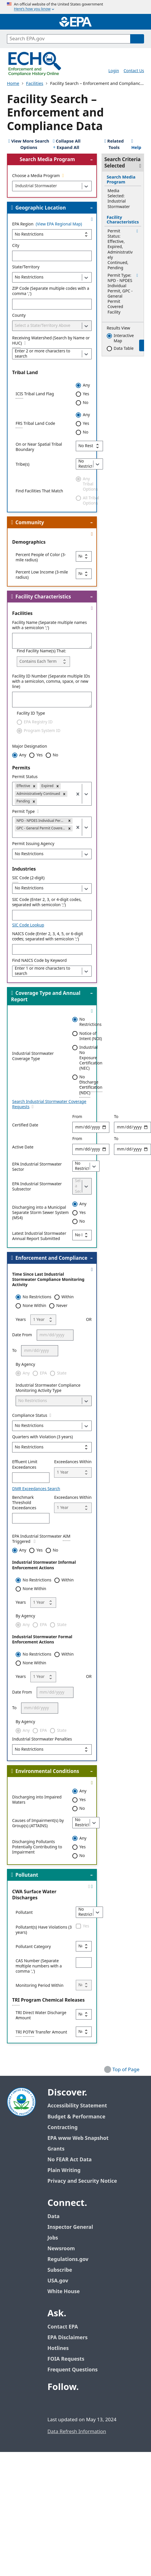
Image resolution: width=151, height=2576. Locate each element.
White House (66, 2292)
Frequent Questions (72, 2370)
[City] (52, 256)
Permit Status (25, 777)
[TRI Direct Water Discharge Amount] (84, 2014)
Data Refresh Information (76, 2431)
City (15, 245)
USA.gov (61, 2281)
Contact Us (134, 71)
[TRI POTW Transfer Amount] (84, 2032)
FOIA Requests (65, 2359)
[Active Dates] (90, 1149)
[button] (34, 786)
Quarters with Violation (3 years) (42, 1437)
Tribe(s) (23, 464)
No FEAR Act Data (69, 2160)
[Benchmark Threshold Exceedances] (30, 1518)
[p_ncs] (52, 949)
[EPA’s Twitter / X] (67, 2403)
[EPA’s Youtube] (81, 2403)
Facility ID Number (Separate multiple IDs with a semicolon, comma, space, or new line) (51, 681)
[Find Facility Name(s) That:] (43, 661)
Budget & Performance (76, 2117)
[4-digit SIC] (52, 915)
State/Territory (25, 267)
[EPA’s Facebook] (53, 2403)
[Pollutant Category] (84, 1946)
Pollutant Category (33, 1946)
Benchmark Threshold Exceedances (24, 1503)
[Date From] (55, 1335)
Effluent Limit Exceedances (24, 1464)
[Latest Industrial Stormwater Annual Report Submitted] (82, 1235)
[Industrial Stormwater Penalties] (52, 1749)
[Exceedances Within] (72, 1472)
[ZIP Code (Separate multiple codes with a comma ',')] (52, 304)
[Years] (43, 1320)
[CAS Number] (84, 1962)
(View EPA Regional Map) (59, 224)
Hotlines (58, 2348)
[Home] (75, 21)
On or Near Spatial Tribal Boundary (39, 447)
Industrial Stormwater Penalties (42, 1739)
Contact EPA (62, 2327)
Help (136, 145)
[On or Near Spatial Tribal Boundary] (89, 446)
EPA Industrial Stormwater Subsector (37, 1186)
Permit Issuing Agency (33, 843)
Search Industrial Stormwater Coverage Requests (49, 1104)
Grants (56, 2149)
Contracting (62, 2127)
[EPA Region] (52, 234)
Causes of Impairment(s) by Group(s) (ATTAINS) (38, 1823)
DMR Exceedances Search (36, 1489)
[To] (39, 1350)
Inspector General (70, 2227)
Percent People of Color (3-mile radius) (41, 557)
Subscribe (59, 2270)
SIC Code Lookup (28, 925)
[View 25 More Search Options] (29, 144)
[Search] (137, 38)
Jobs (52, 2238)
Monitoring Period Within (39, 1985)
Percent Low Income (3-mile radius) (42, 575)
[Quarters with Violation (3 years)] (52, 1447)
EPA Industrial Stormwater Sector (37, 1167)
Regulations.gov (71, 2259)
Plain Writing (63, 2170)
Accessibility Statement (77, 2106)
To (14, 1350)
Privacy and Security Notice (82, 2181)
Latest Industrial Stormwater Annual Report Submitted (39, 1236)
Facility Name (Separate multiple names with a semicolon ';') (49, 625)
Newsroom (61, 2249)
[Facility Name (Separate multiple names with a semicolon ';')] (52, 641)
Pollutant (24, 1912)
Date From (22, 1335)
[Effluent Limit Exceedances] (30, 1477)
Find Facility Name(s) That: (41, 651)
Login (113, 71)
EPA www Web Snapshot (77, 2138)
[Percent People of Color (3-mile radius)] (84, 556)
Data (53, 2216)
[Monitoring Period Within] (84, 1985)
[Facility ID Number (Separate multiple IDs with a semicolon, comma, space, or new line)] (52, 699)
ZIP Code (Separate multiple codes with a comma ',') (50, 291)
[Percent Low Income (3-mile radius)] (84, 574)
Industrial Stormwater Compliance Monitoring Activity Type (48, 1388)
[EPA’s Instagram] (95, 2403)
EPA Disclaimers (67, 2338)
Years (21, 1319)
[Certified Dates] (90, 1127)
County (19, 315)
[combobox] (15, 186)
